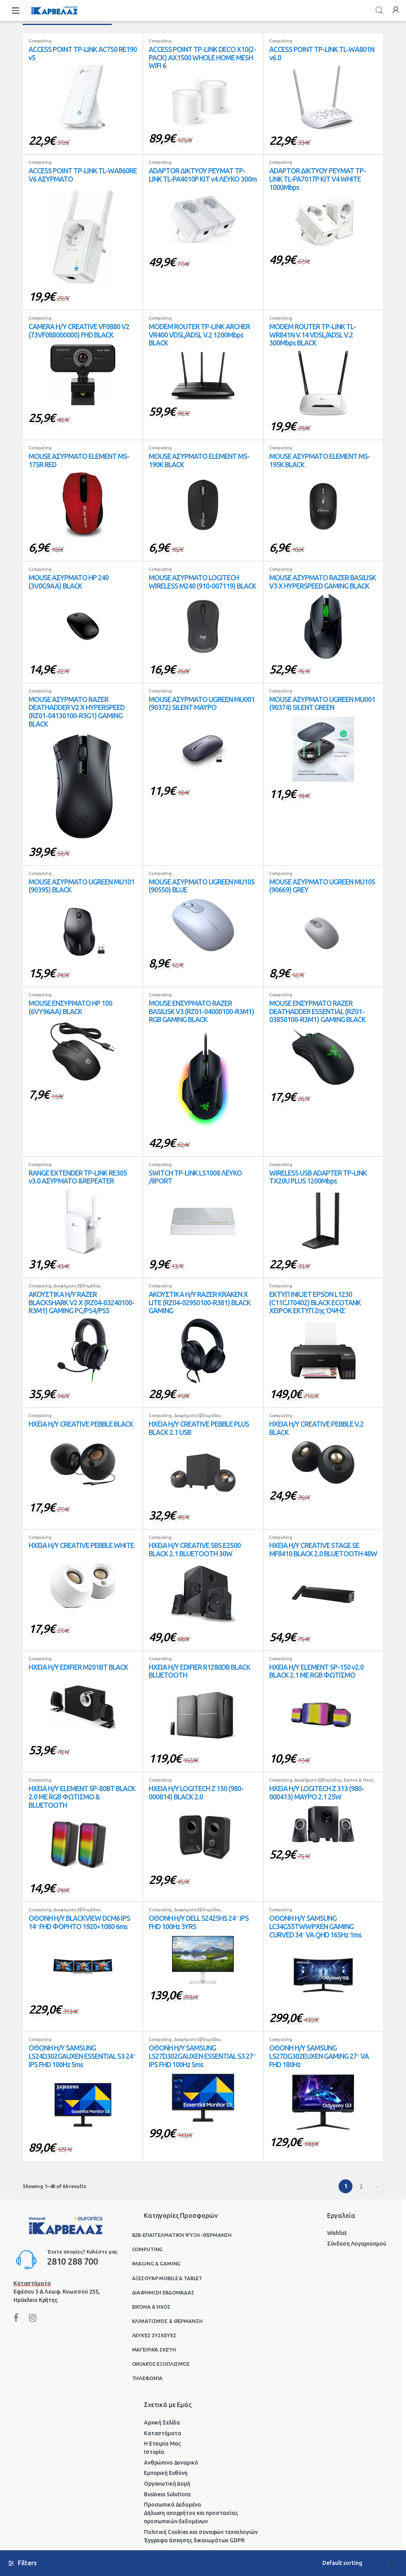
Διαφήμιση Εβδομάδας (77, 1285)
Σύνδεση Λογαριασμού (356, 2243)
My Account (395, 10)
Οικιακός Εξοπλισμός (161, 2364)
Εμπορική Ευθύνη (166, 2473)
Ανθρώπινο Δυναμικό (171, 2462)
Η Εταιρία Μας (162, 2443)
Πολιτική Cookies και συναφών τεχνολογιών (200, 2532)
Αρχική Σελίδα (162, 2422)
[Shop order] (358, 2563)
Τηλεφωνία (147, 2378)
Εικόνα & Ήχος (358, 1780)
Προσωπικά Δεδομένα (172, 2504)
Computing (40, 40)
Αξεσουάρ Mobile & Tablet (167, 2278)
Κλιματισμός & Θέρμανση (167, 2321)
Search (379, 10)
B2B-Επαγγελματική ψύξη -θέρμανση (182, 2235)
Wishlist (337, 2233)
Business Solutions (167, 2494)
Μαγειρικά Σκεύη (154, 2349)
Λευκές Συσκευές (154, 2335)
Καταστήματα (162, 2433)
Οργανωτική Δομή (167, 2483)
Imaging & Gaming (156, 2263)
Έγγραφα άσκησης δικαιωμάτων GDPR (194, 2540)
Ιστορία (154, 2452)
